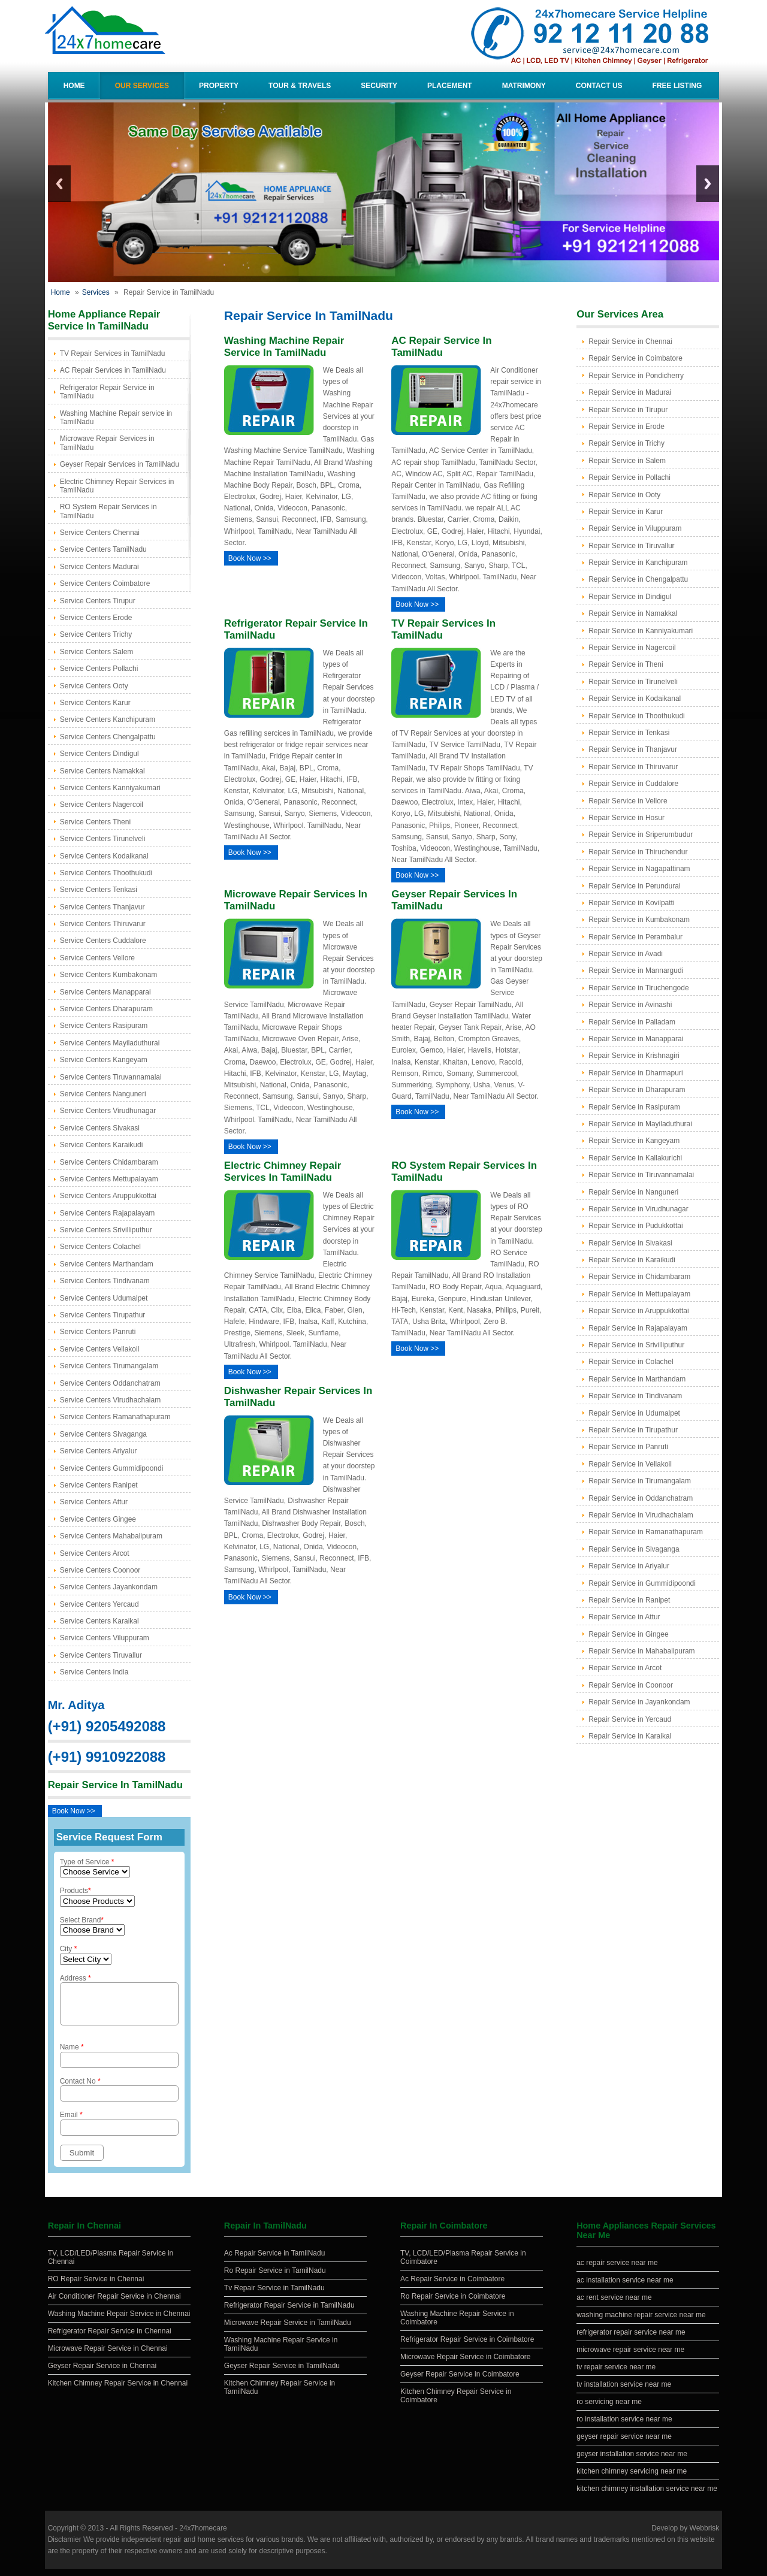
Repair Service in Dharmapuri (635, 1073)
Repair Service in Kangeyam (634, 1140)
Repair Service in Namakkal (632, 613)
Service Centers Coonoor (100, 1570)
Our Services (142, 85)
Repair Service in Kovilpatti (631, 903)
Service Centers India (94, 1672)
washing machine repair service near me (640, 2322)
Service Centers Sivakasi (100, 1128)
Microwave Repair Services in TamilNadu (107, 442)
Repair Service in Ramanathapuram (645, 1532)
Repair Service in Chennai (630, 341)
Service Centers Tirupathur (103, 1315)
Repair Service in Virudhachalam (640, 1515)
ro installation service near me (624, 2426)
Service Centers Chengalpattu (108, 737)
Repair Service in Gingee (628, 1634)
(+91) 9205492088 (107, 1726)
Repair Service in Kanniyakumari (640, 631)
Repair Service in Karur (625, 511)
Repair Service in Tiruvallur (631, 546)
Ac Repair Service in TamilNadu (274, 2260)
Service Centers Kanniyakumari (110, 788)
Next (707, 183)
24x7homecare (203, 2535)
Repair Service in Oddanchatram (640, 1498)
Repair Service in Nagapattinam (639, 868)
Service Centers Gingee (98, 1519)
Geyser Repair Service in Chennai (102, 2373)
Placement (449, 85)
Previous (59, 183)
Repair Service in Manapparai (635, 1039)
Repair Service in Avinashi (630, 1004)
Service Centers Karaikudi (101, 1145)
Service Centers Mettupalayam (109, 1179)
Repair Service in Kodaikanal (634, 698)
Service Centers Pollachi (99, 668)
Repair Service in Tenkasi (628, 732)
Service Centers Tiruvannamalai (111, 1077)
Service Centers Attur (94, 1502)
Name (119, 2062)
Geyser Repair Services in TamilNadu (119, 464)
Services (96, 292)
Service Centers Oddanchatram (110, 1383)
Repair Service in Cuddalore (633, 783)
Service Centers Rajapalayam (107, 1213)
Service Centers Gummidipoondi (112, 1468)
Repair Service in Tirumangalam (639, 1481)
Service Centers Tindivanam (105, 1281)
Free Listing (677, 85)
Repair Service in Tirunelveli (633, 682)
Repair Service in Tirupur (628, 410)
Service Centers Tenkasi (98, 889)
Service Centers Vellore (97, 958)
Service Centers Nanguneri (103, 1094)
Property (218, 85)
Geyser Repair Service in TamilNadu (282, 2373)
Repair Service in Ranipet (629, 1600)
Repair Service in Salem (627, 460)
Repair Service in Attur (624, 1617)
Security (379, 85)
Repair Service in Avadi (625, 954)
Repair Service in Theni (625, 664)
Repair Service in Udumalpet (634, 1413)
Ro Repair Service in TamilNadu (275, 2277)
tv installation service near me (623, 2391)
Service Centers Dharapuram (106, 1009)
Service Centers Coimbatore (105, 583)
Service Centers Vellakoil (100, 1349)
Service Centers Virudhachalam (110, 1400)
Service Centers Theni (95, 822)
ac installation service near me (624, 2287)
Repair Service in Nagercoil (631, 647)
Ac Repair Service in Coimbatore (452, 2286)
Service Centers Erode (96, 617)
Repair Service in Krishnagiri (633, 1055)
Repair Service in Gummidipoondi (642, 1583)
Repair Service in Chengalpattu (638, 579)
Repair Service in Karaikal (629, 1736)
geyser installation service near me (631, 2461)
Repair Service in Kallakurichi (635, 1158)
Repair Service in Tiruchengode (638, 988)
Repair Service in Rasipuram (634, 1107)
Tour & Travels (299, 85)
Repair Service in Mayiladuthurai (640, 1124)
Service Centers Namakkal (102, 771)
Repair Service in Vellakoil (630, 1464)
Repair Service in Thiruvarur (633, 767)
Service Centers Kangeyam (103, 1060)
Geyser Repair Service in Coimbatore (460, 2381)
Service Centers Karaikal (99, 1621)
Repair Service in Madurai (629, 392)
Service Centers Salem (97, 652)
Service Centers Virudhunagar (108, 1110)
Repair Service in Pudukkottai (635, 1226)
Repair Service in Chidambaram (639, 1276)
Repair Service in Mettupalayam (639, 1294)
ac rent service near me (613, 2304)
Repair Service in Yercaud (629, 1719)
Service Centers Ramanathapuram (115, 1417)
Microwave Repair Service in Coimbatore (465, 2364)
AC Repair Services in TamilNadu (113, 370)
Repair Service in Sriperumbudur (640, 834)
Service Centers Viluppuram (104, 1638)
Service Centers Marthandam (106, 1264)
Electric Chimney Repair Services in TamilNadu (117, 485)
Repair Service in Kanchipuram (637, 562)
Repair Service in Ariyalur (628, 1566)
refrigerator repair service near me (630, 2339)
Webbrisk (705, 2535)
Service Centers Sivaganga (103, 1434)
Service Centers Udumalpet (104, 1298)
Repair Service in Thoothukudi (636, 716)
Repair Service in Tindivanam (635, 1396)
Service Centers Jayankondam (109, 1587)
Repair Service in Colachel (630, 1361)
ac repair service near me (616, 2270)
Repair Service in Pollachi (629, 477)
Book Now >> (73, 1811)
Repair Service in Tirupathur (633, 1430)
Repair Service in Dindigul (629, 596)
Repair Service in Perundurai (634, 886)
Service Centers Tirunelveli (103, 839)
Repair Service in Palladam (631, 1022)
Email (119, 2130)
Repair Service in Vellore (627, 801)
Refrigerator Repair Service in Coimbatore (467, 2346)
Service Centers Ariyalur (98, 1451)
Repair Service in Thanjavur (632, 749)
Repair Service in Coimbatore (635, 358)
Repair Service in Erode (626, 426)
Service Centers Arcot (94, 1553)
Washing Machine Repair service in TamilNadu (116, 417)
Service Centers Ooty (94, 686)
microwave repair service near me (630, 2357)
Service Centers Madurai (99, 567)
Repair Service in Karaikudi (631, 1260)
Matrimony (524, 85)
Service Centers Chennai (100, 532)
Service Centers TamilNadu (103, 549)
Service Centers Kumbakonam (109, 974)
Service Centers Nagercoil (101, 804)
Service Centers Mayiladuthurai (110, 1043)
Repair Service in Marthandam (637, 1379)
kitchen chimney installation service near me (646, 2496)
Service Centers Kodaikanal (104, 856)
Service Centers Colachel (100, 1246)
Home (74, 85)
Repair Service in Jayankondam (639, 1702)
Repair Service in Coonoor (630, 1685)
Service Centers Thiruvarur (103, 924)
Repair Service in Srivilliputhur (636, 1345)
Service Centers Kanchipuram (107, 719)
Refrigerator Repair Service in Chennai (109, 2338)
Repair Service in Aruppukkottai (638, 1311)
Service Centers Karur (95, 703)
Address (119, 2003)
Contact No (119, 2096)
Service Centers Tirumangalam (109, 1366)
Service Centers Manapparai (105, 992)
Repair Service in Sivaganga (633, 1549)
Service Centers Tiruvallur (101, 1655)
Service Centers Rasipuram (104, 1025)
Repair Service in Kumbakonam (639, 919)
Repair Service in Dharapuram (636, 1090)
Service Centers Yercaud (99, 1604)
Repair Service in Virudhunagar (638, 1209)
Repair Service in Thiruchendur (637, 852)
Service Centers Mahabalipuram (111, 1536)
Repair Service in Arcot (625, 1668)
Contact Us (599, 85)
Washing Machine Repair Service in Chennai (119, 2321)
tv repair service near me (616, 2374)
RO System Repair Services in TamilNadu (108, 511)
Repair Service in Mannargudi (635, 970)
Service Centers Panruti (98, 1332)
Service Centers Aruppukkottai (108, 1196)
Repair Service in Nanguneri (633, 1192)
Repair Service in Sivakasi (630, 1243)
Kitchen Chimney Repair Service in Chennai (118, 2390)
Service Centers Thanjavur (102, 907)
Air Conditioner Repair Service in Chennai (114, 2303)
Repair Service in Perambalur (635, 937)
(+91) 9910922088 (107, 1757)
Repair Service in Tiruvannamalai (641, 1175)
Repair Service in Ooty (624, 495)
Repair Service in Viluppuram (634, 528)
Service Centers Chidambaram (109, 1162)
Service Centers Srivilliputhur (106, 1230)
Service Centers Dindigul (99, 753)
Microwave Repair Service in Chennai (108, 2355)
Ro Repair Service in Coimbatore (452, 2303)
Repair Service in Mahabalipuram (641, 1651)
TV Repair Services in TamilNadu (112, 353)
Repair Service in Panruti (628, 1447)
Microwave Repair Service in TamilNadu (287, 2330)
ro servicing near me (609, 2409)
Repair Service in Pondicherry (636, 375)
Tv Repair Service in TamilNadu (274, 2295)
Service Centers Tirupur (97, 601)
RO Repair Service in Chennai (96, 2286)
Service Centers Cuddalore (103, 940)
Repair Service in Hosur (626, 818)
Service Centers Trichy (96, 634)
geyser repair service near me (624, 2443)
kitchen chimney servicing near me (631, 2478)
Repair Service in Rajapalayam (637, 1328)
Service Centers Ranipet (99, 1485)
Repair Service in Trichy (626, 443)
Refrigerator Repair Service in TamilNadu (107, 391)
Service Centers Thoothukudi (106, 873)
